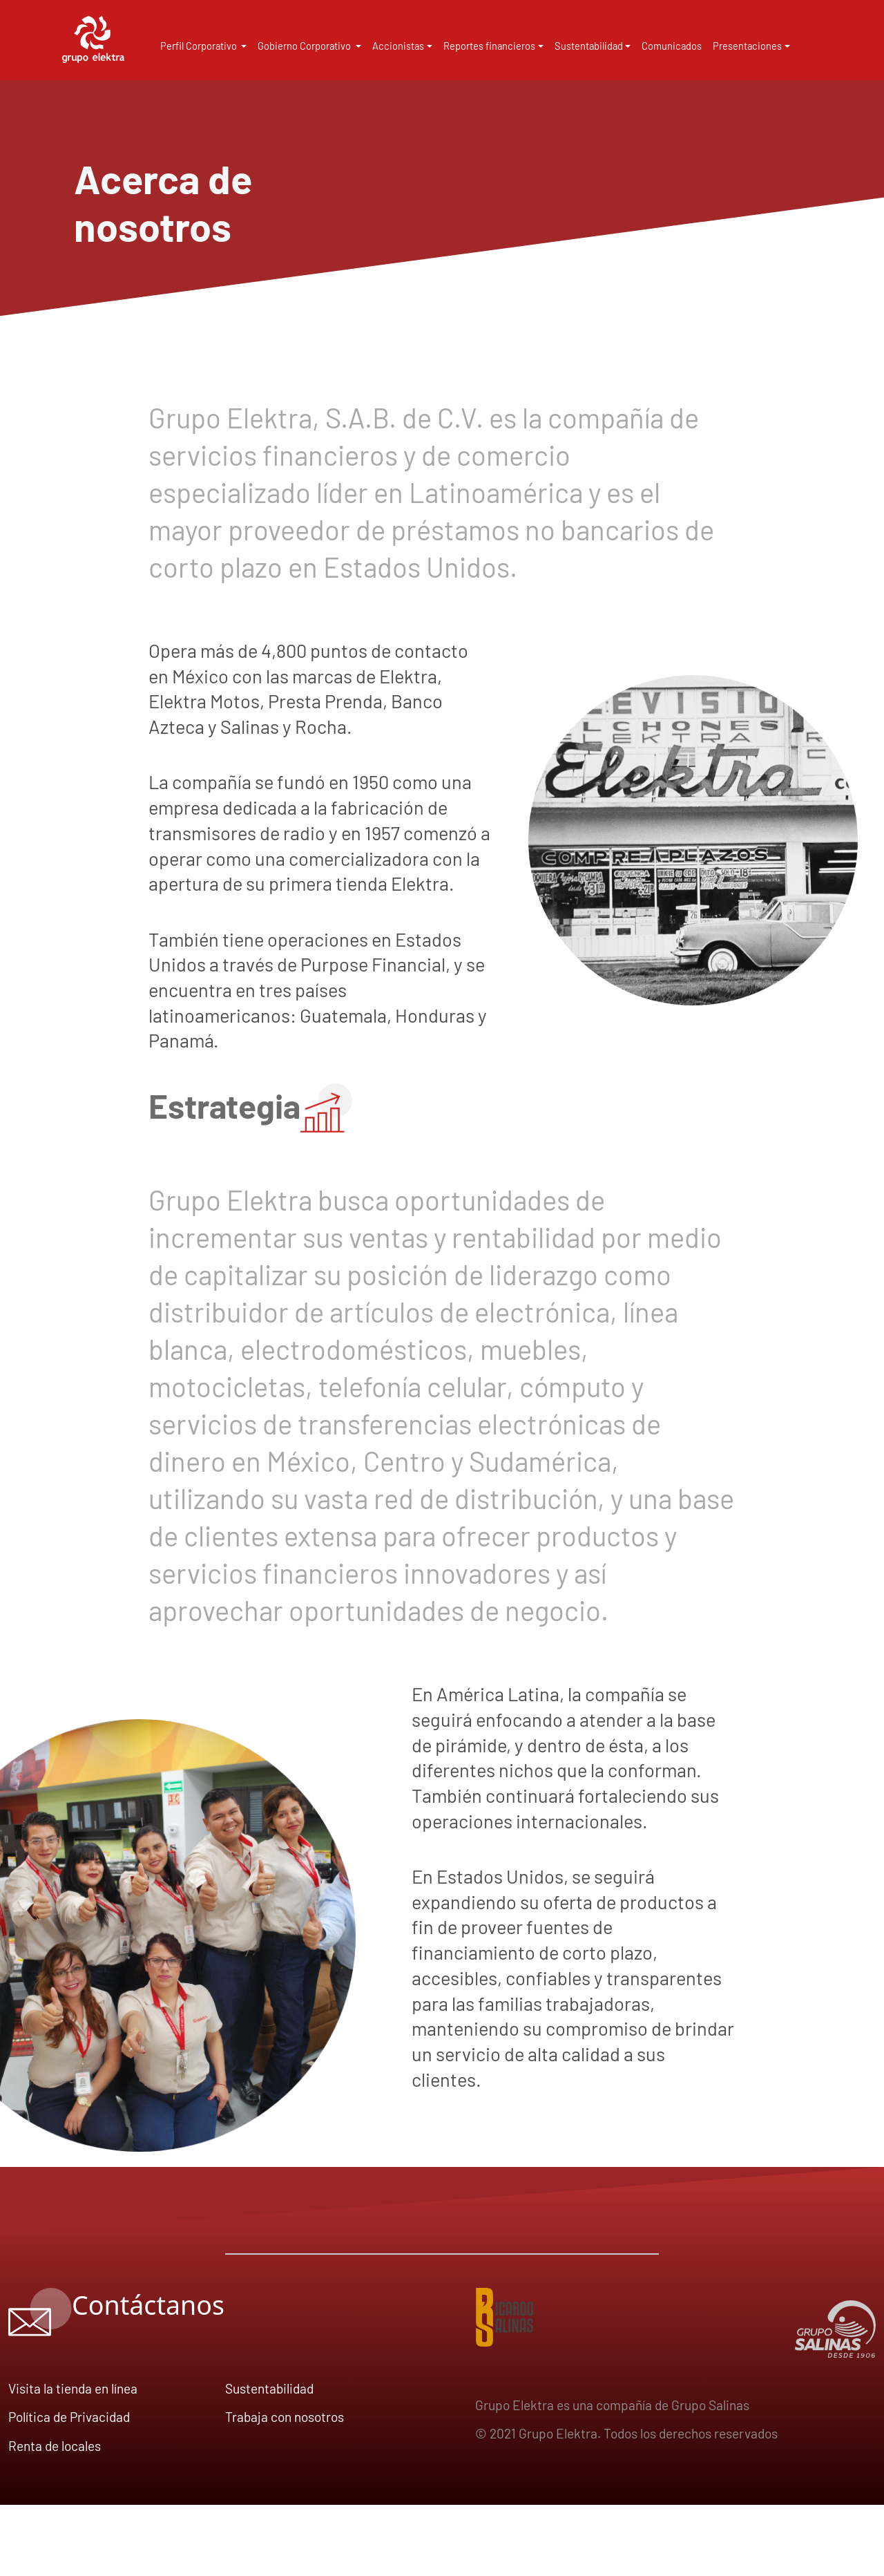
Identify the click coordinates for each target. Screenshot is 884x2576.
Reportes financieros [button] (489, 45)
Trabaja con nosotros (284, 2417)
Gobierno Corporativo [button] (305, 45)
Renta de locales (54, 2446)
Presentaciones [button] (747, 45)
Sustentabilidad (269, 2388)
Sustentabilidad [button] (589, 45)
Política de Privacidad (69, 2417)
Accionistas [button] (398, 45)
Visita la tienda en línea (72, 2388)
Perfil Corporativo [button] (199, 45)
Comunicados (672, 45)
